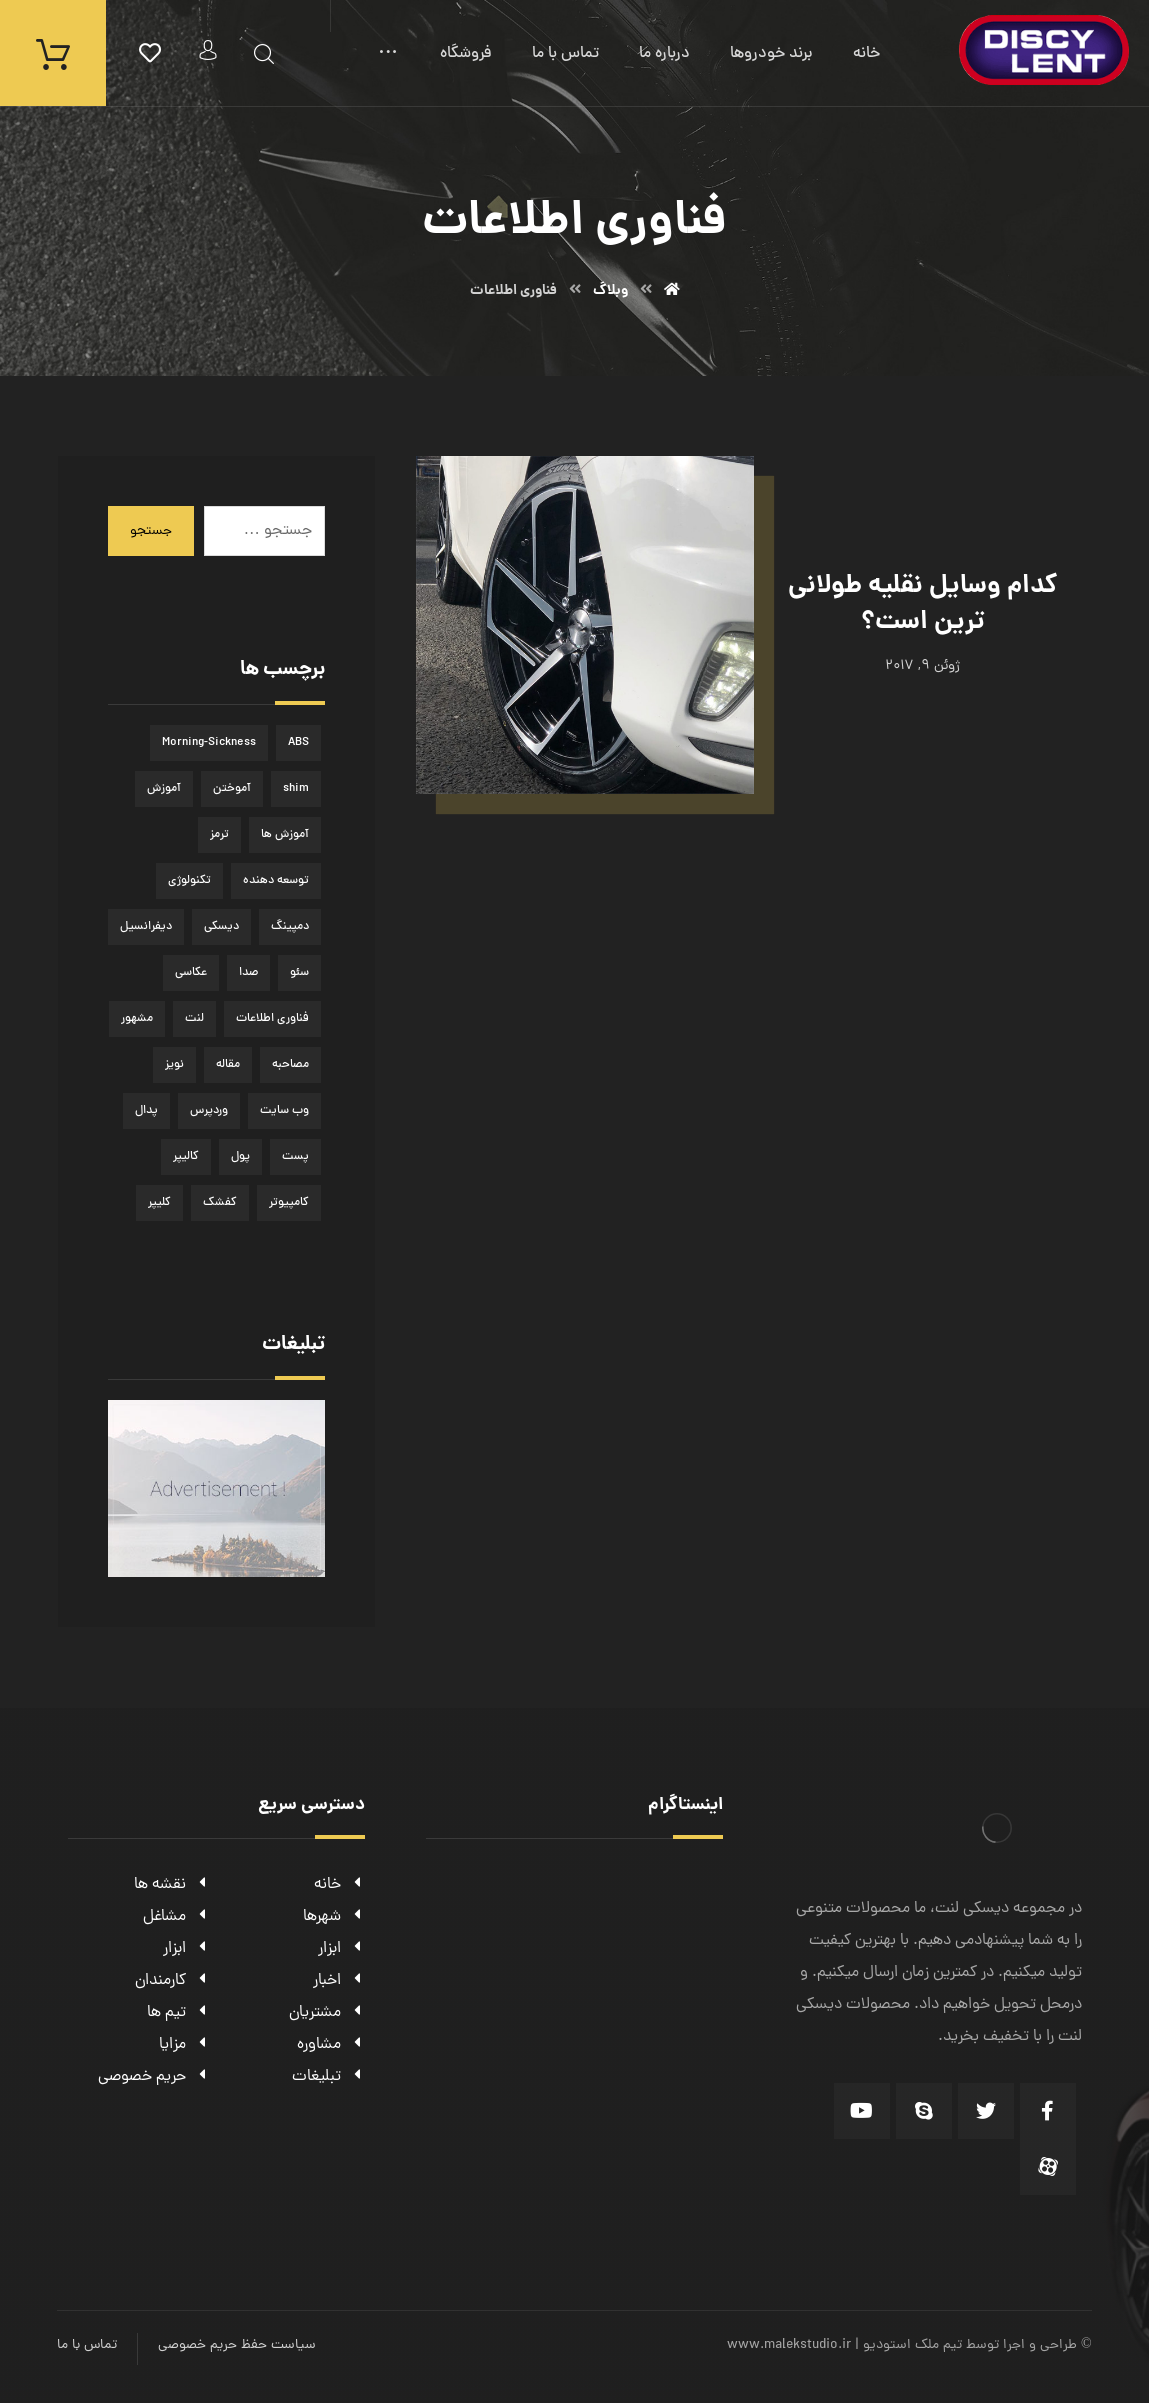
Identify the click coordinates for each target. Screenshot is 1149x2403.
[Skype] (924, 2111)
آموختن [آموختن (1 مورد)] (232, 789)
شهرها (334, 1917)
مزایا (184, 2045)
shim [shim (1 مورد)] (296, 789)
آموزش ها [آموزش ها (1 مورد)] (285, 835)
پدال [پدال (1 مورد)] (146, 1111)
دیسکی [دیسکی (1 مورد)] (221, 927)
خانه (339, 1885)
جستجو (151, 531)
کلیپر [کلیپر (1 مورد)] (159, 1203)
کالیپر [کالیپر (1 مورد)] (186, 1157)
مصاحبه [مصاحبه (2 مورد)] (290, 1065)
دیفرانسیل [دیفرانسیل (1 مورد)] (146, 927)
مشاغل (176, 1917)
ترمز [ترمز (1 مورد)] (219, 835)
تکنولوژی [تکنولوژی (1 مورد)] (189, 881)
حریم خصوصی (154, 2077)
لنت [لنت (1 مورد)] (194, 1019)
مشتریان (327, 2013)
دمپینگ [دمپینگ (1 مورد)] (290, 927)
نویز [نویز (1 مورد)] (174, 1065)
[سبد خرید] (53, 54)
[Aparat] (1048, 2167)
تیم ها (178, 2013)
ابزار (341, 1949)
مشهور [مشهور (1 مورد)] (137, 1019)
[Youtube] (862, 2111)
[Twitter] (986, 2111)
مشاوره (331, 2045)
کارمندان (172, 1981)
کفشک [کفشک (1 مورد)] (220, 1203)
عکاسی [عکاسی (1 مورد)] (191, 973)
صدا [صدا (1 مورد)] (248, 973)
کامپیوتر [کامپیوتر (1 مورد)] (289, 1203)
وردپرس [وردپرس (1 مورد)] (209, 1111)
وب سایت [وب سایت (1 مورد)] (284, 1111)
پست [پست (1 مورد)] (295, 1157)
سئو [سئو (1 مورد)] (299, 973)
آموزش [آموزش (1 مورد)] (164, 789)
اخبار (339, 1981)
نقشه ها (172, 1885)
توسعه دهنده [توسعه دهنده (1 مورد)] (276, 881)
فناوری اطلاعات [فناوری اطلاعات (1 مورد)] (272, 1019)
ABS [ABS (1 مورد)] (298, 743)
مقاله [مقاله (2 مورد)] (228, 1065)
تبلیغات (328, 2077)
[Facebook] (1048, 2111)
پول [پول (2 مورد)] (240, 1157)
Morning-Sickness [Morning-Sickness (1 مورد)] (209, 743)
